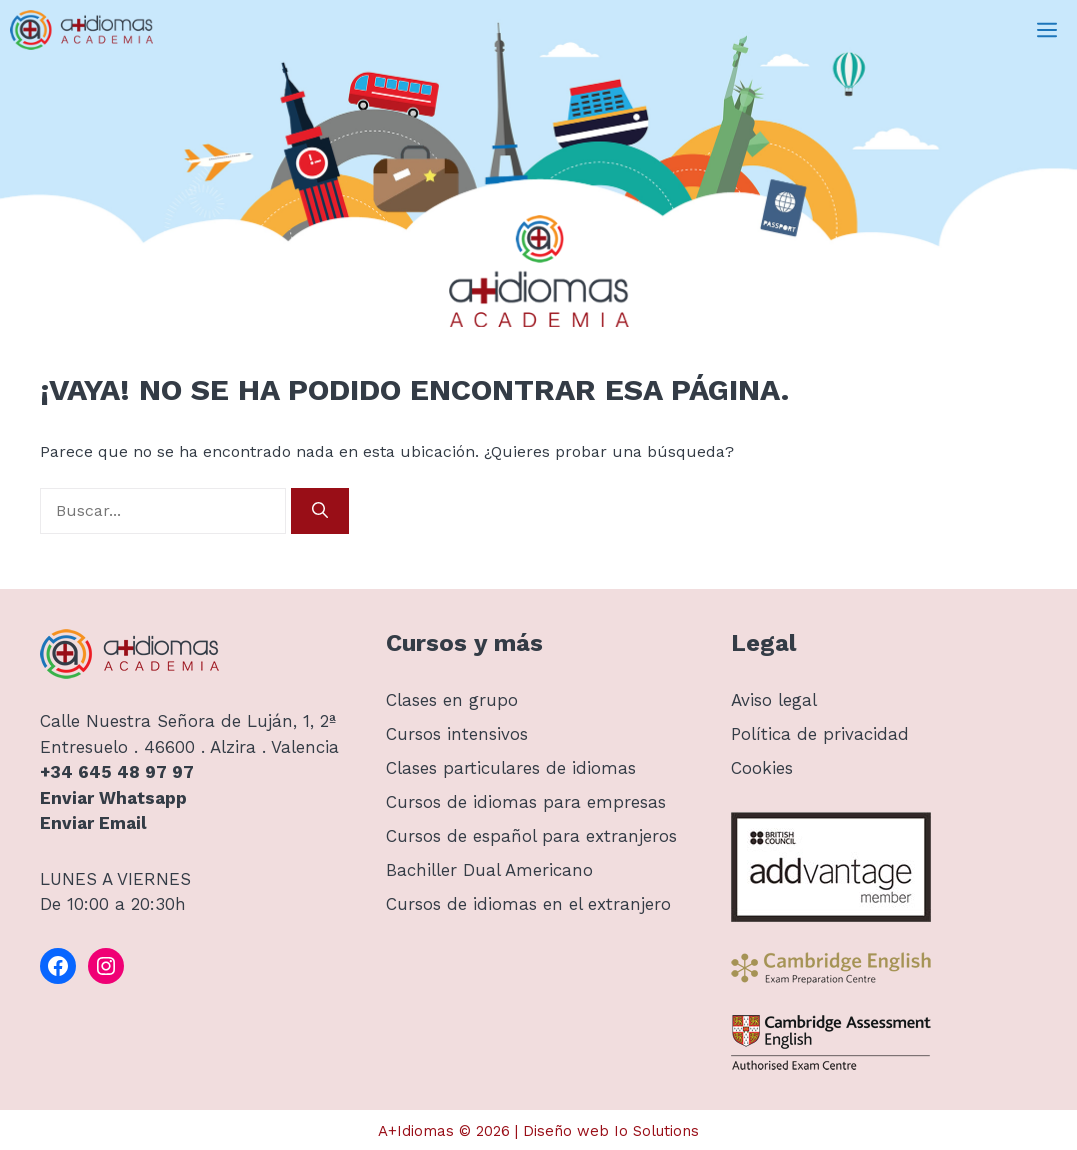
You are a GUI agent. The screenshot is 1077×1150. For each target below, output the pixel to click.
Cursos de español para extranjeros (531, 836)
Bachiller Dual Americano (489, 870)
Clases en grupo (452, 700)
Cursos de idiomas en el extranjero (528, 904)
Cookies (762, 768)
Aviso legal (774, 700)
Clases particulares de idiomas (511, 768)
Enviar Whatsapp (113, 798)
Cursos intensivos (457, 734)
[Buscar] (320, 511)
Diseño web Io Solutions (611, 1131)
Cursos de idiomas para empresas (526, 802)
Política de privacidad (820, 734)
